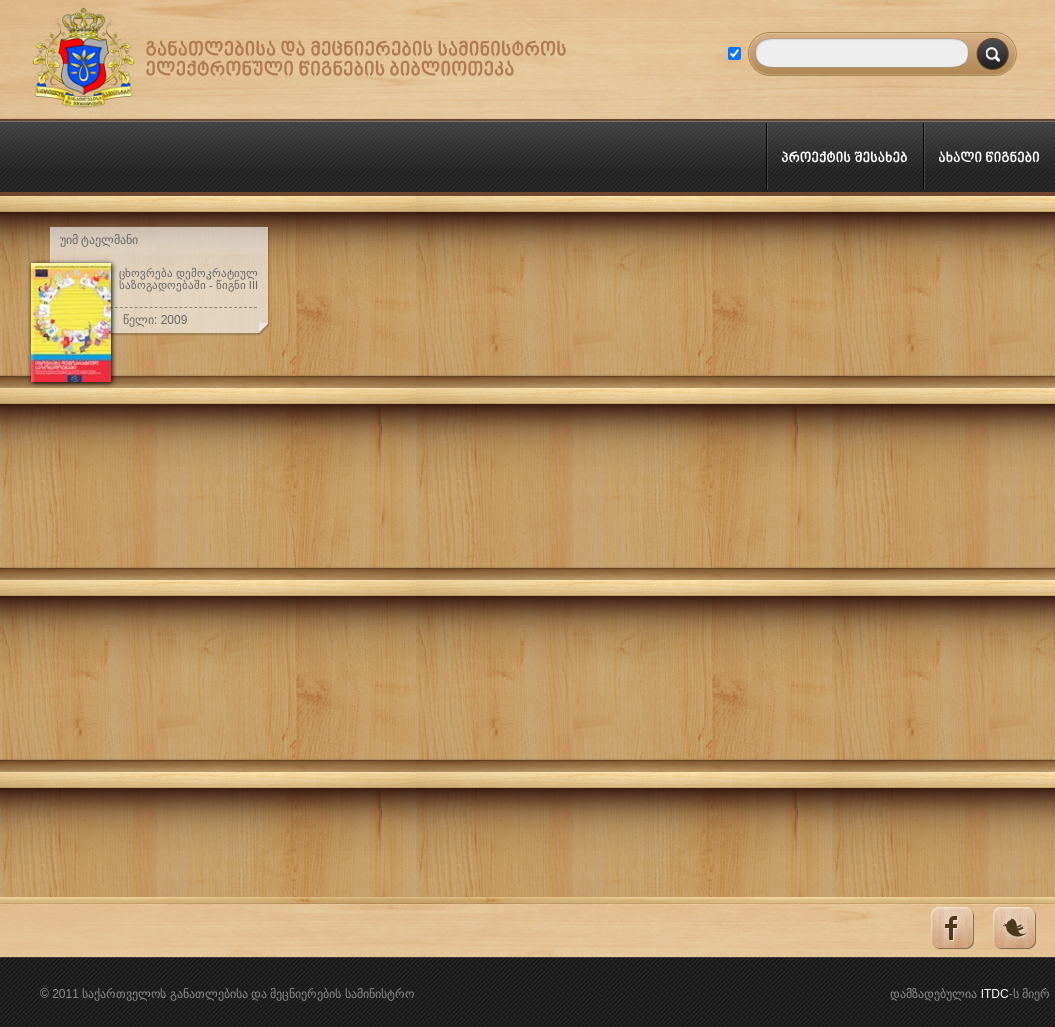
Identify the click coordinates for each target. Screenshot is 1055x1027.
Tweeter (1013, 928)
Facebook (950, 928)
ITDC (995, 994)
